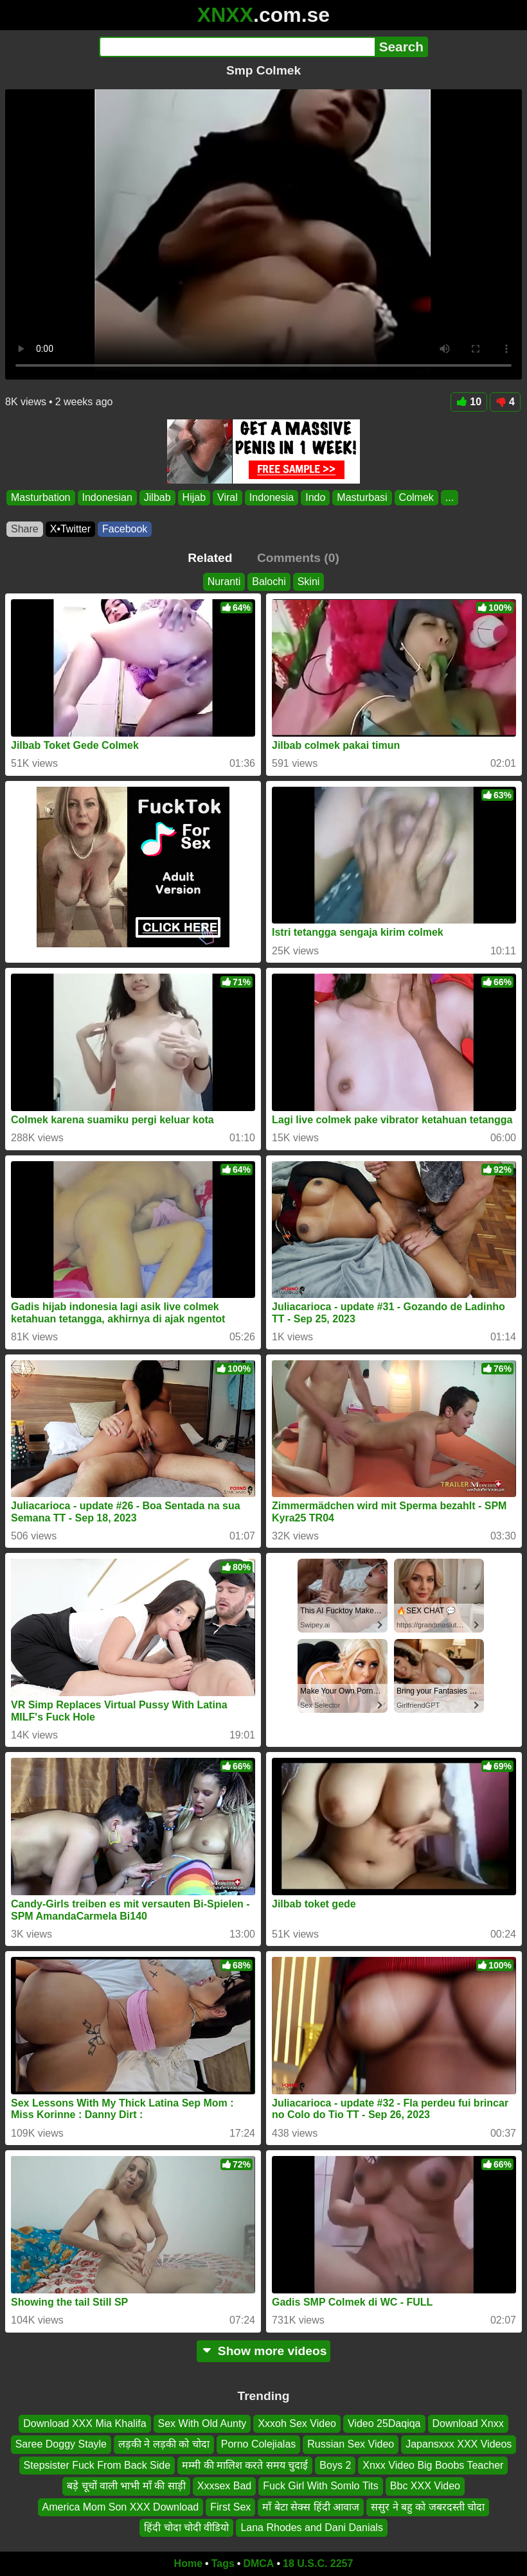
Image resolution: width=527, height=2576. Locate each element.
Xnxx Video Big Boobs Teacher (432, 2465)
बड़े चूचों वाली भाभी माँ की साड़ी (126, 2485)
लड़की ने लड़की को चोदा (164, 2444)
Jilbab (157, 497)
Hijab (194, 497)
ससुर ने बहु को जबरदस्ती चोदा (428, 2506)
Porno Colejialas (258, 2444)
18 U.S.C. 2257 (318, 2563)
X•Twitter (70, 528)
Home (188, 2563)
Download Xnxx (468, 2423)
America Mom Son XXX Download (120, 2506)
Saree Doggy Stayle (61, 2444)
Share (25, 528)
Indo (315, 497)
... (449, 497)
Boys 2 (335, 2465)
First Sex (230, 2506)
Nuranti (224, 581)
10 (468, 401)
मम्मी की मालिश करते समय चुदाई (245, 2465)
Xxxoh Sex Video (297, 2423)
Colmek (416, 497)
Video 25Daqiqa (384, 2423)
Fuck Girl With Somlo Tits (321, 2485)
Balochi (268, 581)
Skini (309, 581)
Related (210, 558)
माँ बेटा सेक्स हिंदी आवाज (310, 2506)
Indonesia (271, 497)
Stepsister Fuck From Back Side (97, 2465)
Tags (223, 2563)
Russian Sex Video (350, 2444)
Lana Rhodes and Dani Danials (311, 2527)
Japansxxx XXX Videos (459, 2444)
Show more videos (264, 2351)
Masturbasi (362, 497)
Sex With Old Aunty (202, 2423)
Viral (227, 497)
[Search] (237, 47)
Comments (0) (298, 558)
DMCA (258, 2563)
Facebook (124, 528)
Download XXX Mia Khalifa (84, 2423)
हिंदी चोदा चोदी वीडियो (186, 2527)
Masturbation (41, 497)
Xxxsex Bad (224, 2485)
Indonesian (107, 497)
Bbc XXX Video (425, 2485)
